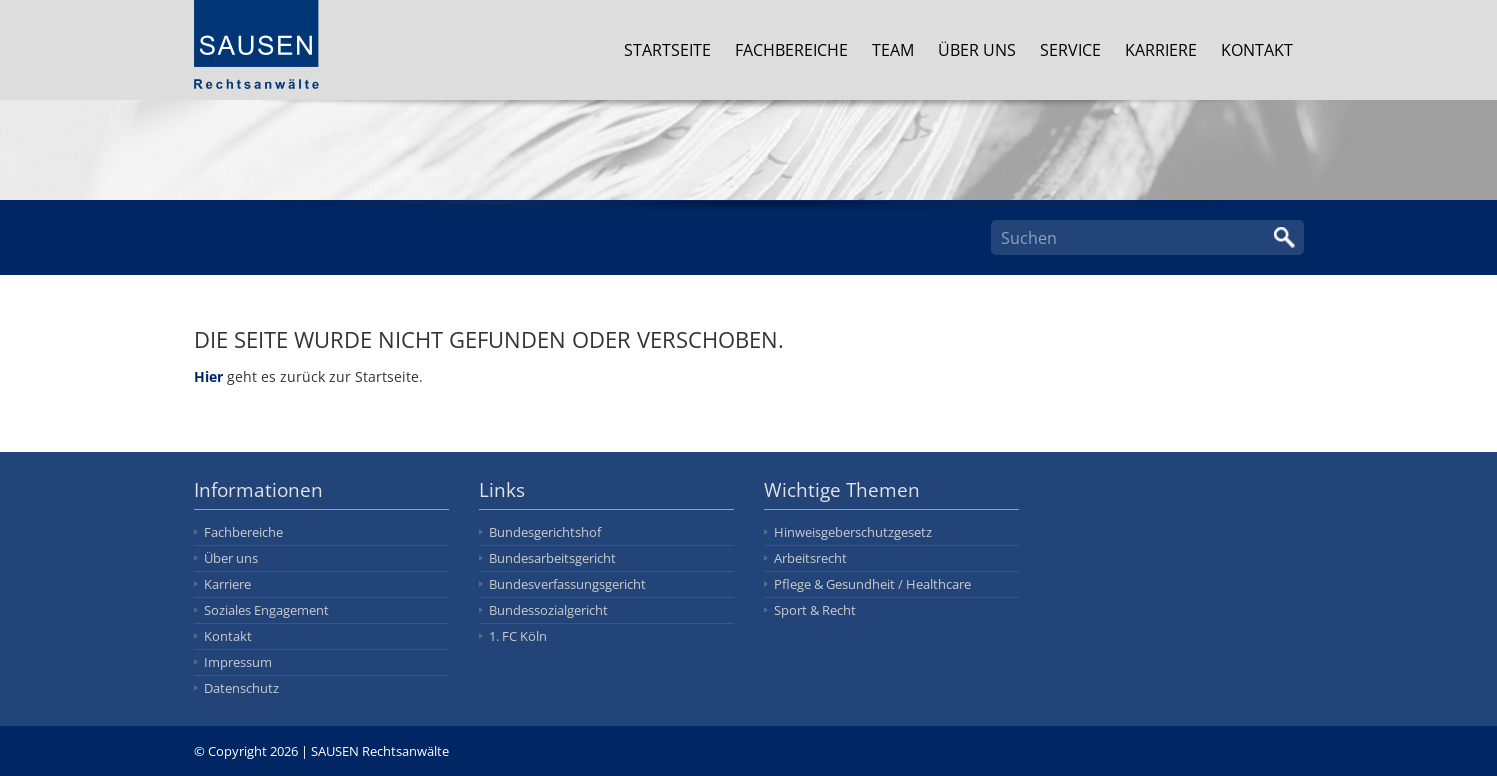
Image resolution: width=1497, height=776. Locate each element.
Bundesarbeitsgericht (552, 558)
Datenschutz (241, 688)
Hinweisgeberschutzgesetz (853, 532)
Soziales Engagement (266, 610)
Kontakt (1258, 50)
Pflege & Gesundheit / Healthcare (872, 584)
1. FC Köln (518, 636)
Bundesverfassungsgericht (567, 584)
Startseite (668, 50)
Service (1071, 50)
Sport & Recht (815, 610)
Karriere (1162, 50)
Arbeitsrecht (810, 558)
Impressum (238, 662)
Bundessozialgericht (548, 610)
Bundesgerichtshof (545, 532)
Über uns (978, 50)
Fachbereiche (792, 50)
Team (894, 50)
